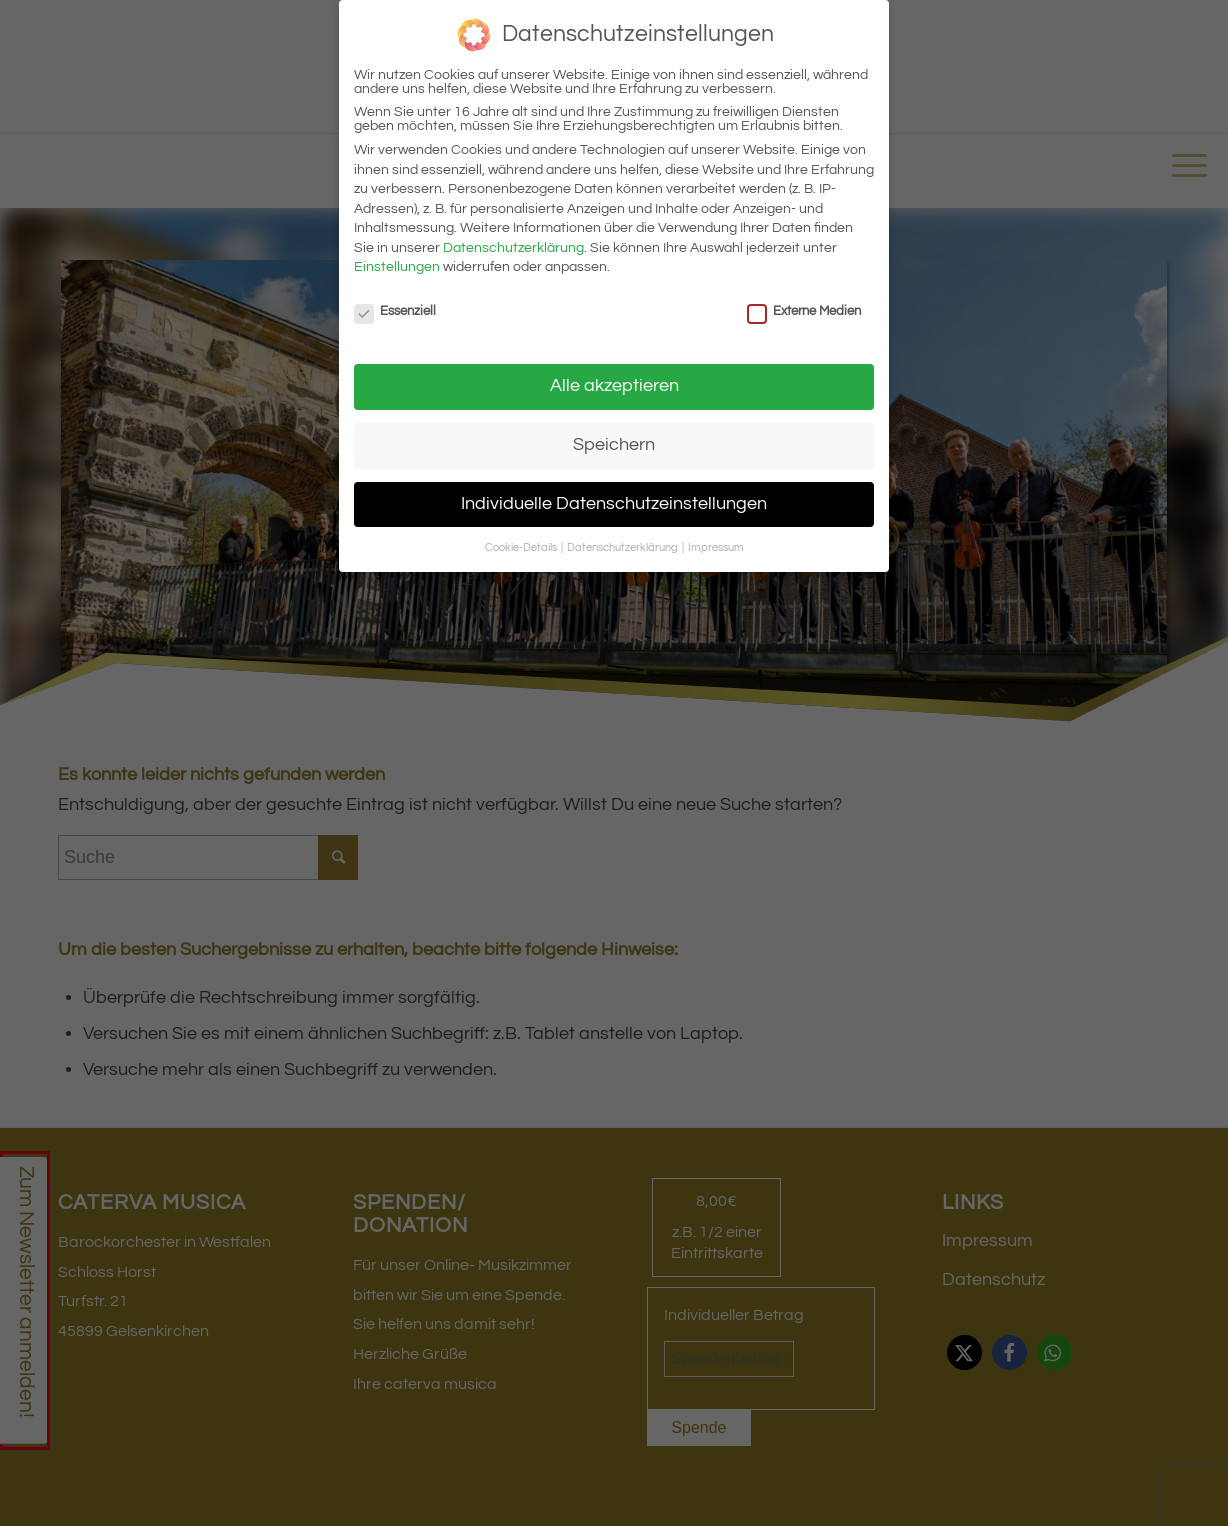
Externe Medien (804, 311)
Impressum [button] (716, 547)
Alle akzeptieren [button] (614, 386)
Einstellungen (397, 267)
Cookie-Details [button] (522, 547)
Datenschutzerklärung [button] (623, 547)
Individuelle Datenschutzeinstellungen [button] (614, 504)
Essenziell (395, 311)
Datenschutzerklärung (513, 248)
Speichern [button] (614, 445)
